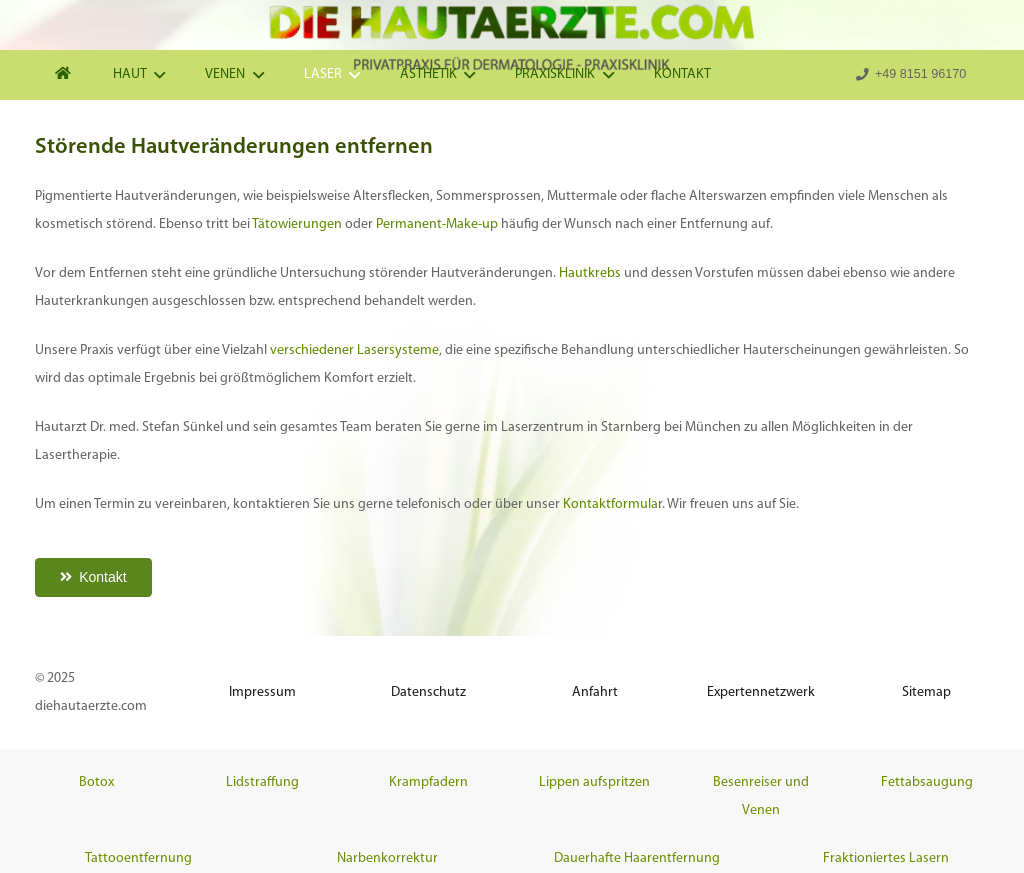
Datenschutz (428, 692)
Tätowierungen (297, 224)
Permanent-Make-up (437, 224)
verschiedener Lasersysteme (354, 350)
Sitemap (926, 692)
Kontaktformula (610, 504)
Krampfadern (428, 782)
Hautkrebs (590, 273)
